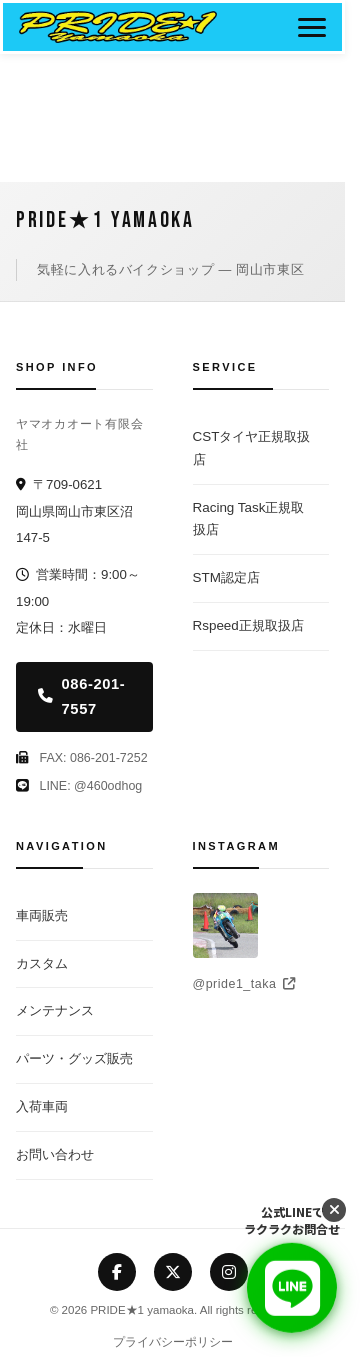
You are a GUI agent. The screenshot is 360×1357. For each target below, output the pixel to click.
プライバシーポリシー (173, 1342)
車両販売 (42, 915)
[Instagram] (229, 1272)
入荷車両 (42, 1106)
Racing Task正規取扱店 (249, 519)
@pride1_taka (244, 984)
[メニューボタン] (312, 27)
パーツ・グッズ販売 (74, 1058)
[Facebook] (117, 1272)
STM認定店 (226, 577)
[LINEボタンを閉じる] (334, 1210)
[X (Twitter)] (173, 1272)
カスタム (42, 963)
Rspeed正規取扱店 (248, 625)
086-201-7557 (81, 696)
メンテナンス (55, 1010)
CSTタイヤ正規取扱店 (252, 448)
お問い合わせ (55, 1154)
